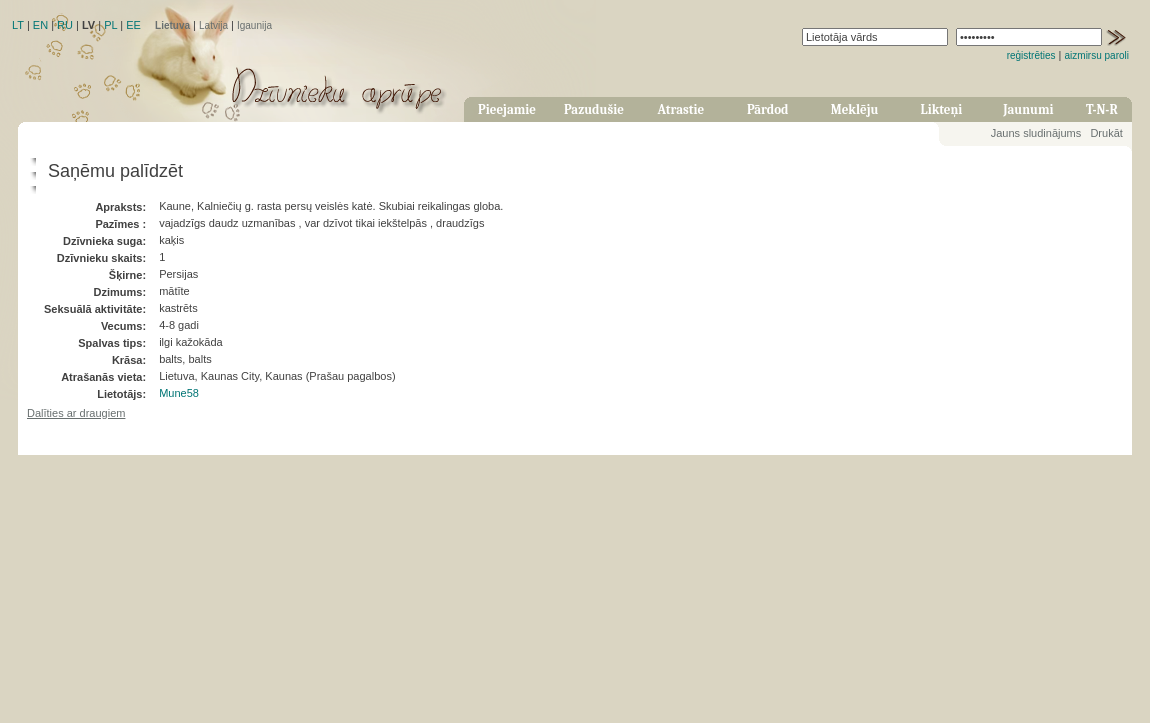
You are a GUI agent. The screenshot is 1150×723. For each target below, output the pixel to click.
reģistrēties (1031, 55)
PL (110, 25)
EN (40, 25)
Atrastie (680, 109)
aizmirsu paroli (1097, 55)
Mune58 (179, 393)
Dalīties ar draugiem (76, 413)
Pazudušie (594, 109)
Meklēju (855, 109)
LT (18, 25)
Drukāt (1106, 133)
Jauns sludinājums (1036, 133)
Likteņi (942, 109)
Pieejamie (507, 109)
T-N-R (1102, 109)
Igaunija (254, 25)
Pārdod (768, 109)
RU (65, 25)
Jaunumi (1028, 109)
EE (133, 25)
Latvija (213, 25)
